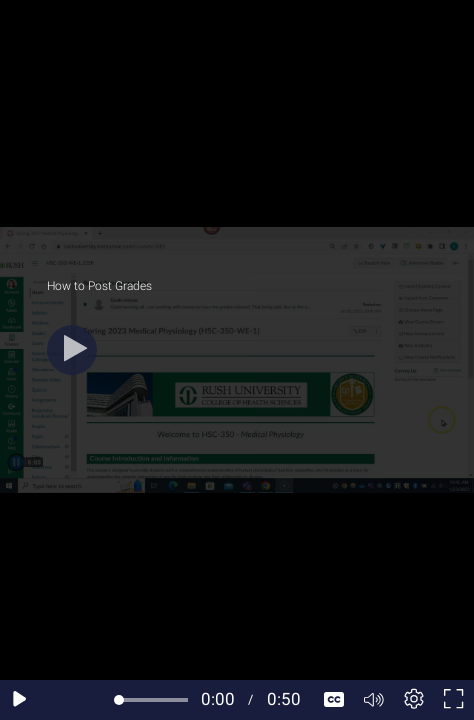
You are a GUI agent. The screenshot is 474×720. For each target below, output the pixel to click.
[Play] (72, 350)
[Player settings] (414, 700)
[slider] (153, 700)
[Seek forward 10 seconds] (99, 700)
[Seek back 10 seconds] (60, 700)
